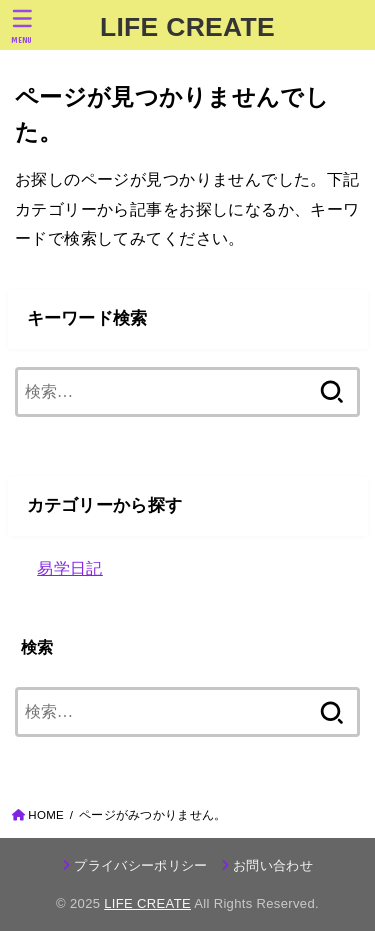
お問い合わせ (273, 865)
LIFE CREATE (187, 27)
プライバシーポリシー (140, 865)
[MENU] (22, 26)
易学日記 (70, 568)
